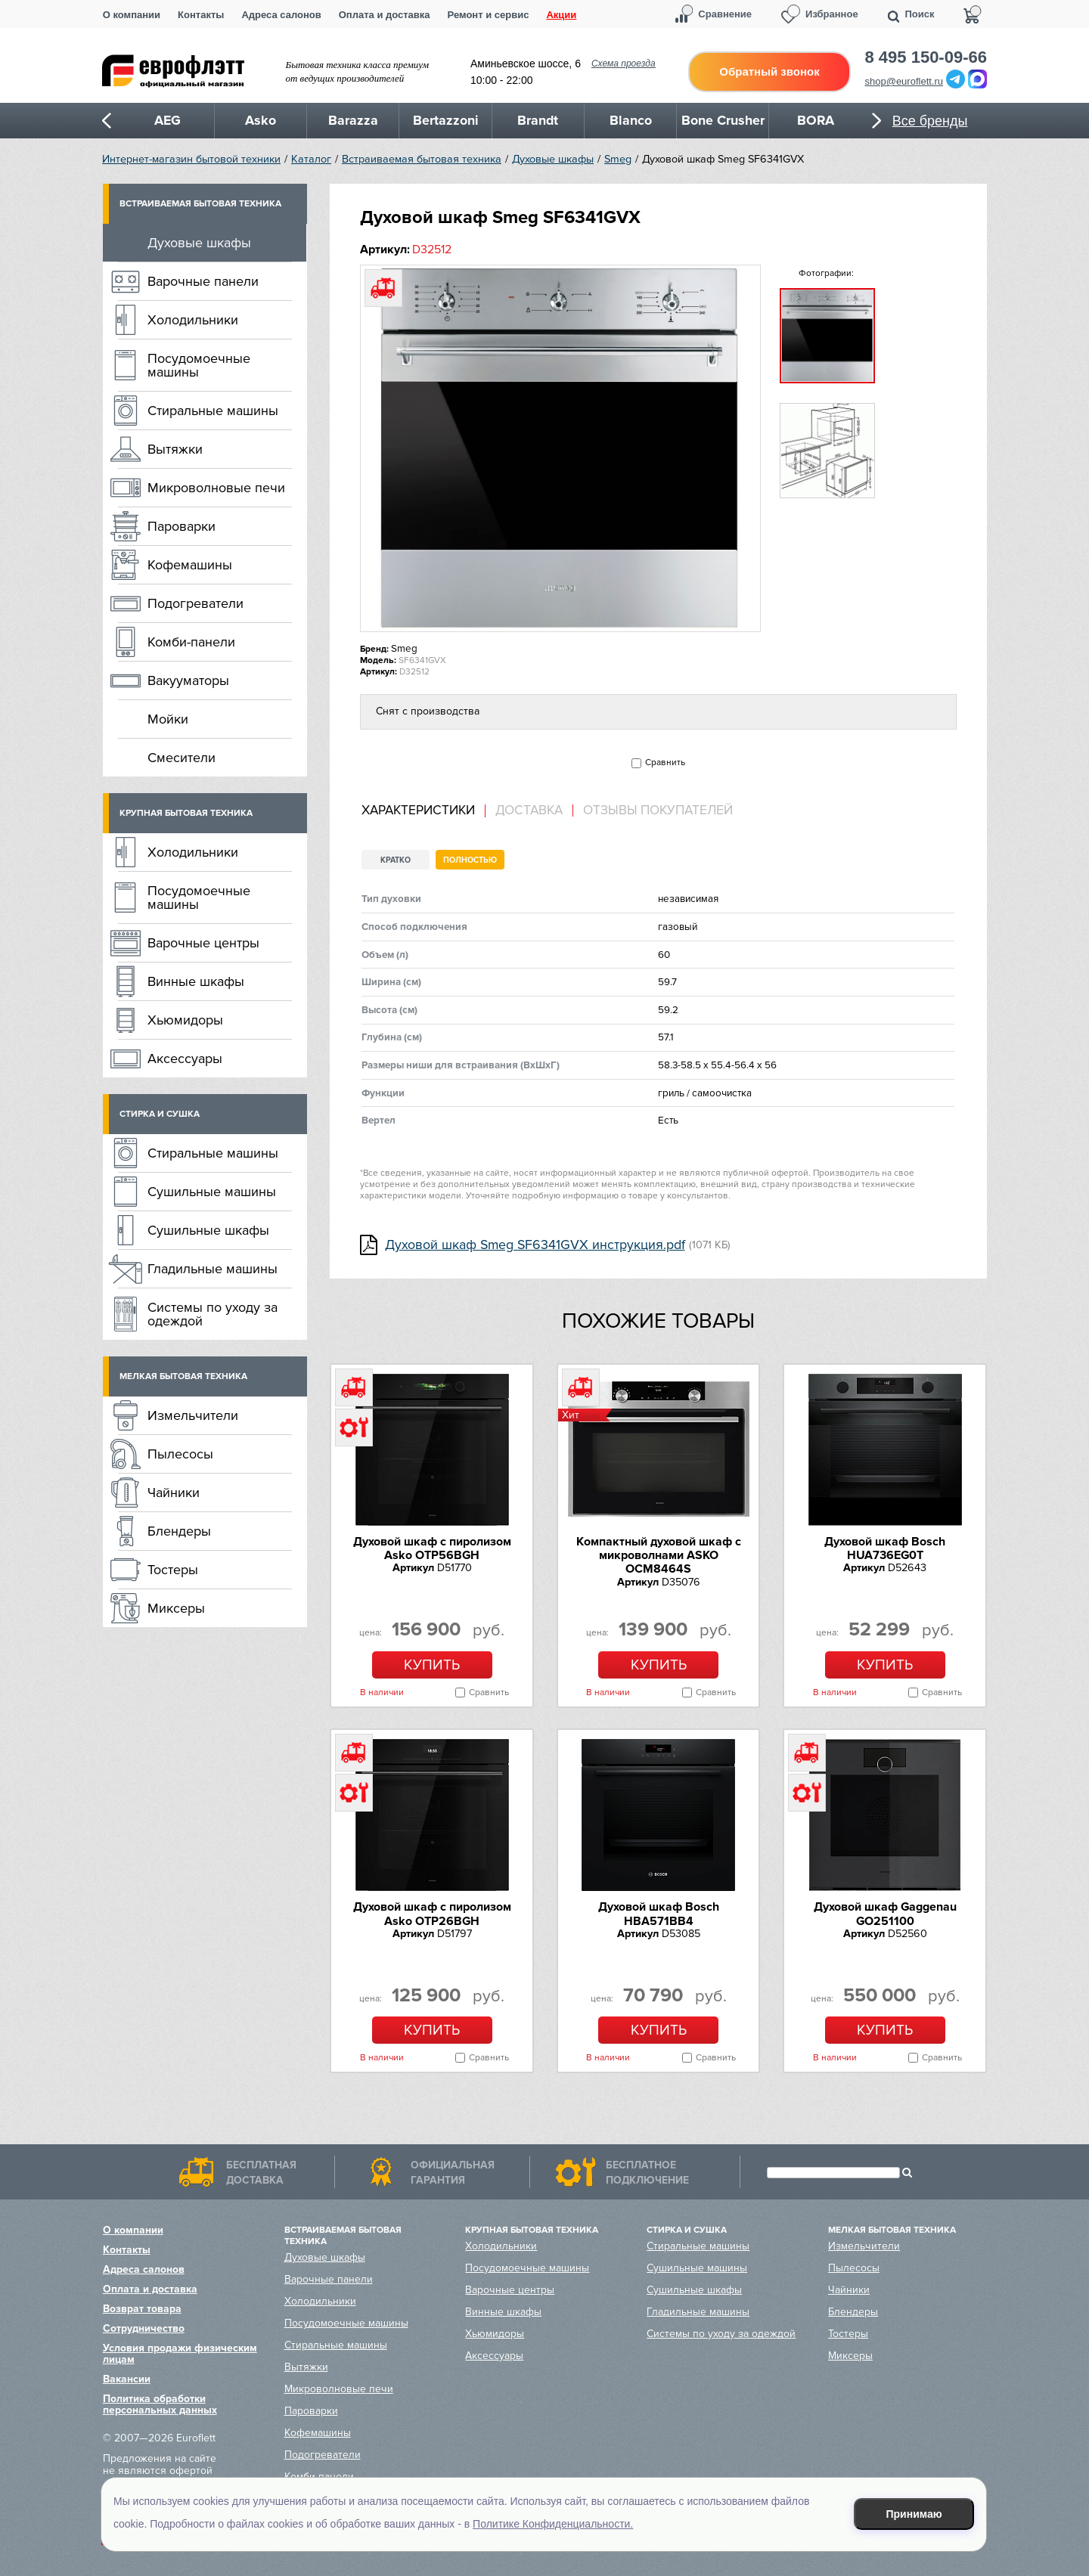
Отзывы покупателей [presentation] (658, 810)
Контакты (201, 14)
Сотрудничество (144, 2328)
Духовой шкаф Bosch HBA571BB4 (658, 1913)
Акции (561, 14)
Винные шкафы (195, 981)
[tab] (423, 810)
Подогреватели (195, 603)
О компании (131, 14)
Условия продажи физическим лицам (180, 2354)
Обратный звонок (769, 71)
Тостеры (172, 1569)
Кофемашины (189, 564)
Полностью (470, 860)
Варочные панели (203, 281)
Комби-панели (191, 642)
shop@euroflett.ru (904, 81)
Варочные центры (203, 943)
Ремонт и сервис (488, 14)
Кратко (395, 860)
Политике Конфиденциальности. (553, 2524)
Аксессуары (184, 1058)
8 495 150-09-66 (926, 57)
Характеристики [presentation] (418, 810)
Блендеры (179, 1531)
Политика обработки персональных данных (160, 2404)
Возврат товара (142, 2308)
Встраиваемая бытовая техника (421, 159)
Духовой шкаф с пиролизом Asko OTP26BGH (432, 1913)
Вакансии (126, 2379)
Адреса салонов (281, 14)
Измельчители (192, 1415)
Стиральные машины (212, 410)
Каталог (311, 159)
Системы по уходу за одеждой (212, 1314)
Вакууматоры (188, 680)
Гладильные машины (212, 1268)
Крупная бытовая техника (186, 813)
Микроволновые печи (216, 487)
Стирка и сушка (159, 1114)
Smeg (617, 159)
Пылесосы (180, 1454)
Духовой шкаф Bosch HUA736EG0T (884, 1548)
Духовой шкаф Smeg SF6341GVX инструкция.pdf (535, 1245)
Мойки (167, 719)
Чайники (173, 1492)
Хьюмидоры (185, 1020)
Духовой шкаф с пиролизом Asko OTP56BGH (432, 1548)
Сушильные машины (211, 1191)
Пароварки (181, 526)
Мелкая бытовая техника (183, 1376)
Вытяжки (175, 449)
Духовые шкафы (553, 159)
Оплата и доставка (384, 14)
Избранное (831, 14)
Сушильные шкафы (208, 1230)
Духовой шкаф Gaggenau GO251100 (885, 1913)
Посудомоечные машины (198, 365)
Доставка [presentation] (529, 810)
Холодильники (192, 320)
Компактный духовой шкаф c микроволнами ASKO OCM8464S (658, 1555)
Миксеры (176, 1608)
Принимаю (914, 2514)
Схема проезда (623, 63)
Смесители (181, 757)
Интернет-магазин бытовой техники (191, 159)
